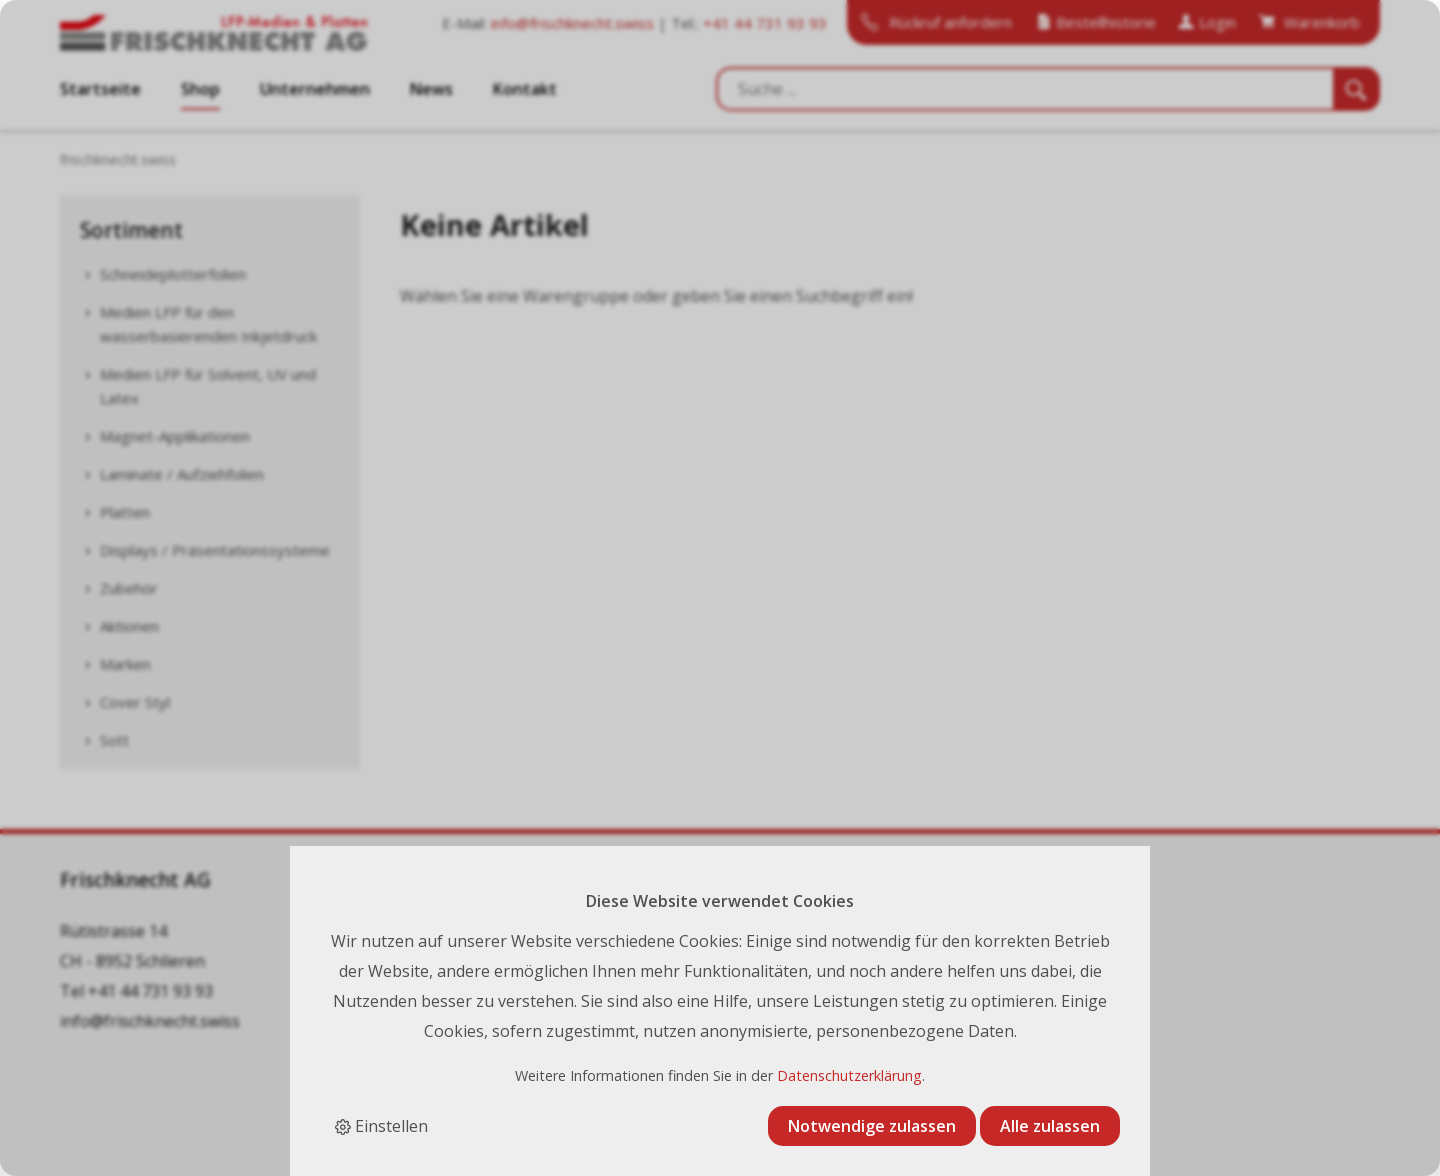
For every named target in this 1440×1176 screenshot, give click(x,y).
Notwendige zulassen (872, 1126)
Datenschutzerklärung (849, 1075)
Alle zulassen (1050, 1126)
